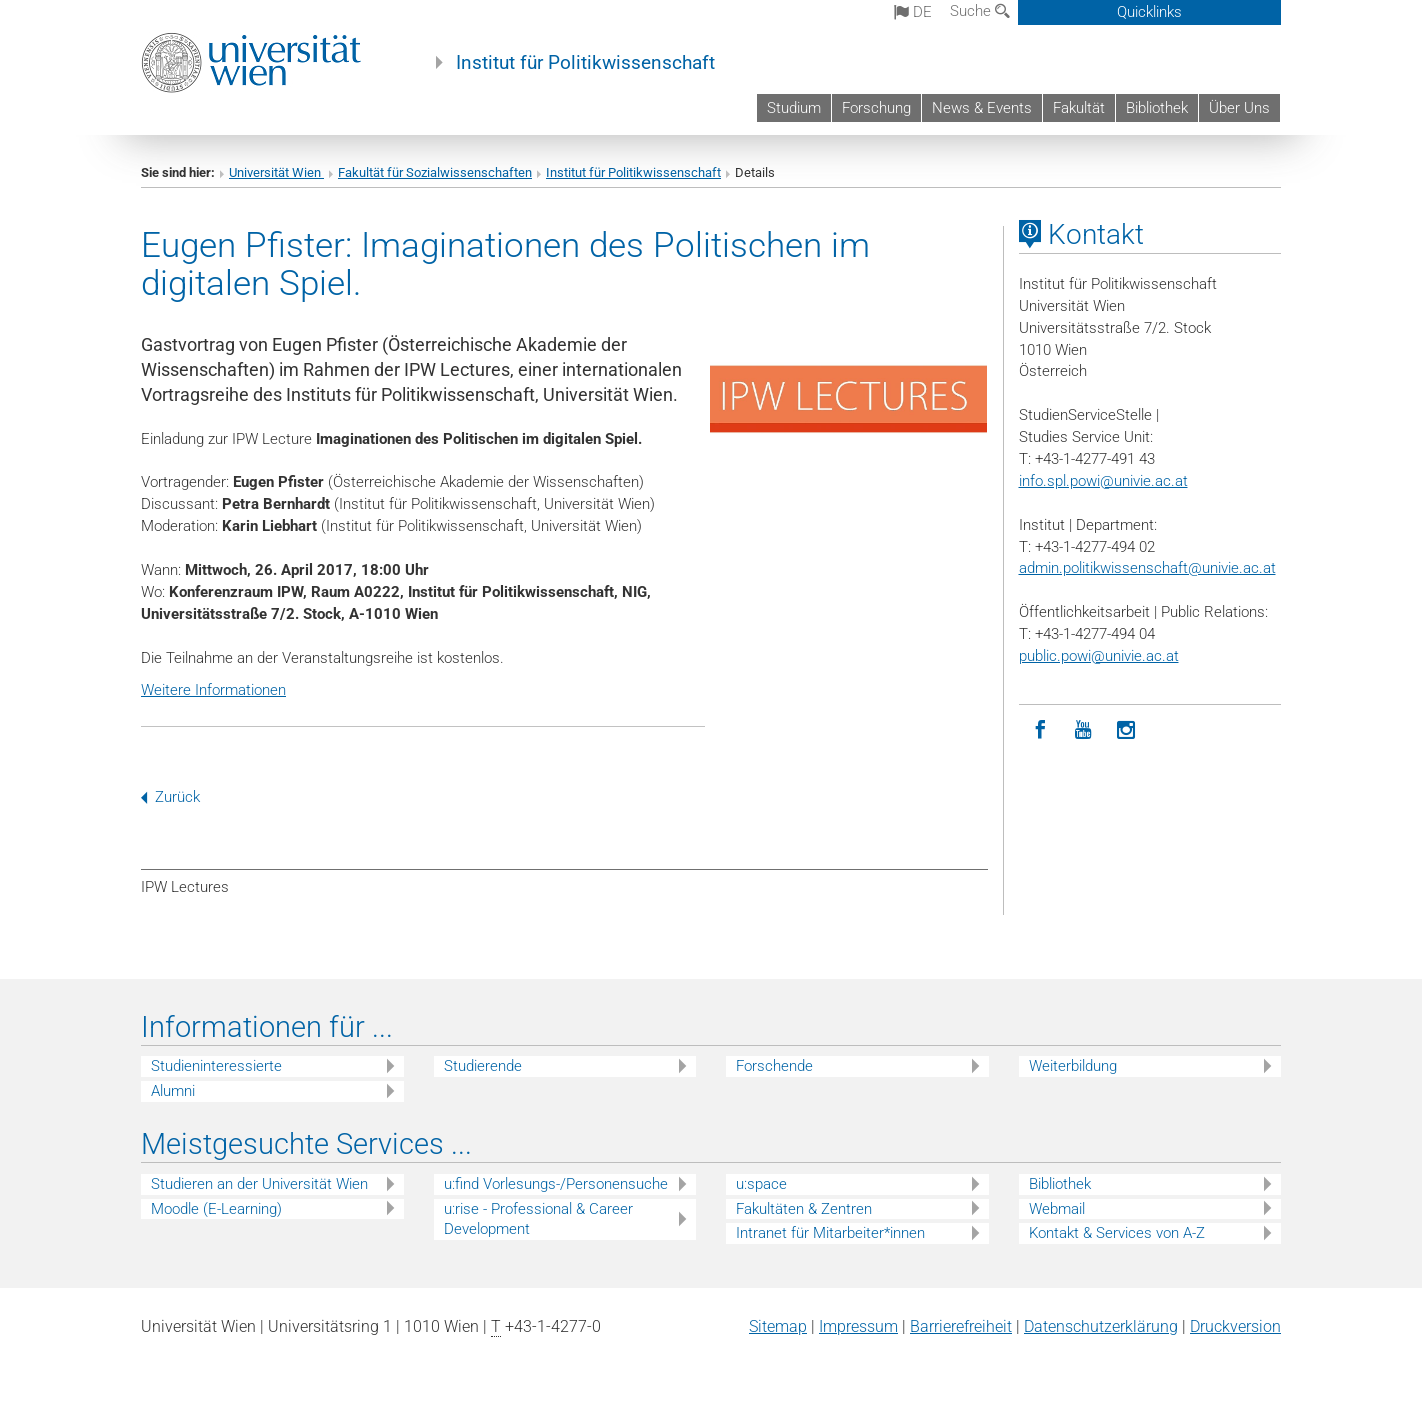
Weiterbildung (1073, 1066)
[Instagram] (1126, 730)
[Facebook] (1040, 730)
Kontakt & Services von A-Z (1117, 1233)
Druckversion (1235, 1326)
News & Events (982, 108)
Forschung (876, 108)
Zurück (170, 797)
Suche (980, 11)
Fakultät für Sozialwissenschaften (435, 172)
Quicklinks (1149, 12)
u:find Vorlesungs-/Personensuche (556, 1184)
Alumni (173, 1091)
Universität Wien (276, 172)
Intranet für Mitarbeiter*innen (830, 1233)
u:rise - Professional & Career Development (538, 1219)
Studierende (483, 1066)
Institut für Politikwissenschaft (585, 63)
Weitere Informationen (213, 690)
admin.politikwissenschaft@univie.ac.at (1147, 568)
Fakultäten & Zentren (804, 1209)
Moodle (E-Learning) (216, 1209)
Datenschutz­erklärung (1101, 1326)
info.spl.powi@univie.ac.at (1103, 481)
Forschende (774, 1066)
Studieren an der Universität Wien (259, 1184)
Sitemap (778, 1326)
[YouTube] (1083, 730)
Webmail (1057, 1209)
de (913, 12)
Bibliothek (1157, 108)
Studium (794, 108)
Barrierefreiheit (961, 1326)
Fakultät (1079, 108)
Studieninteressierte (216, 1066)
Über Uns (1239, 108)
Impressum (858, 1326)
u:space (761, 1184)
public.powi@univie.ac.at (1099, 656)
